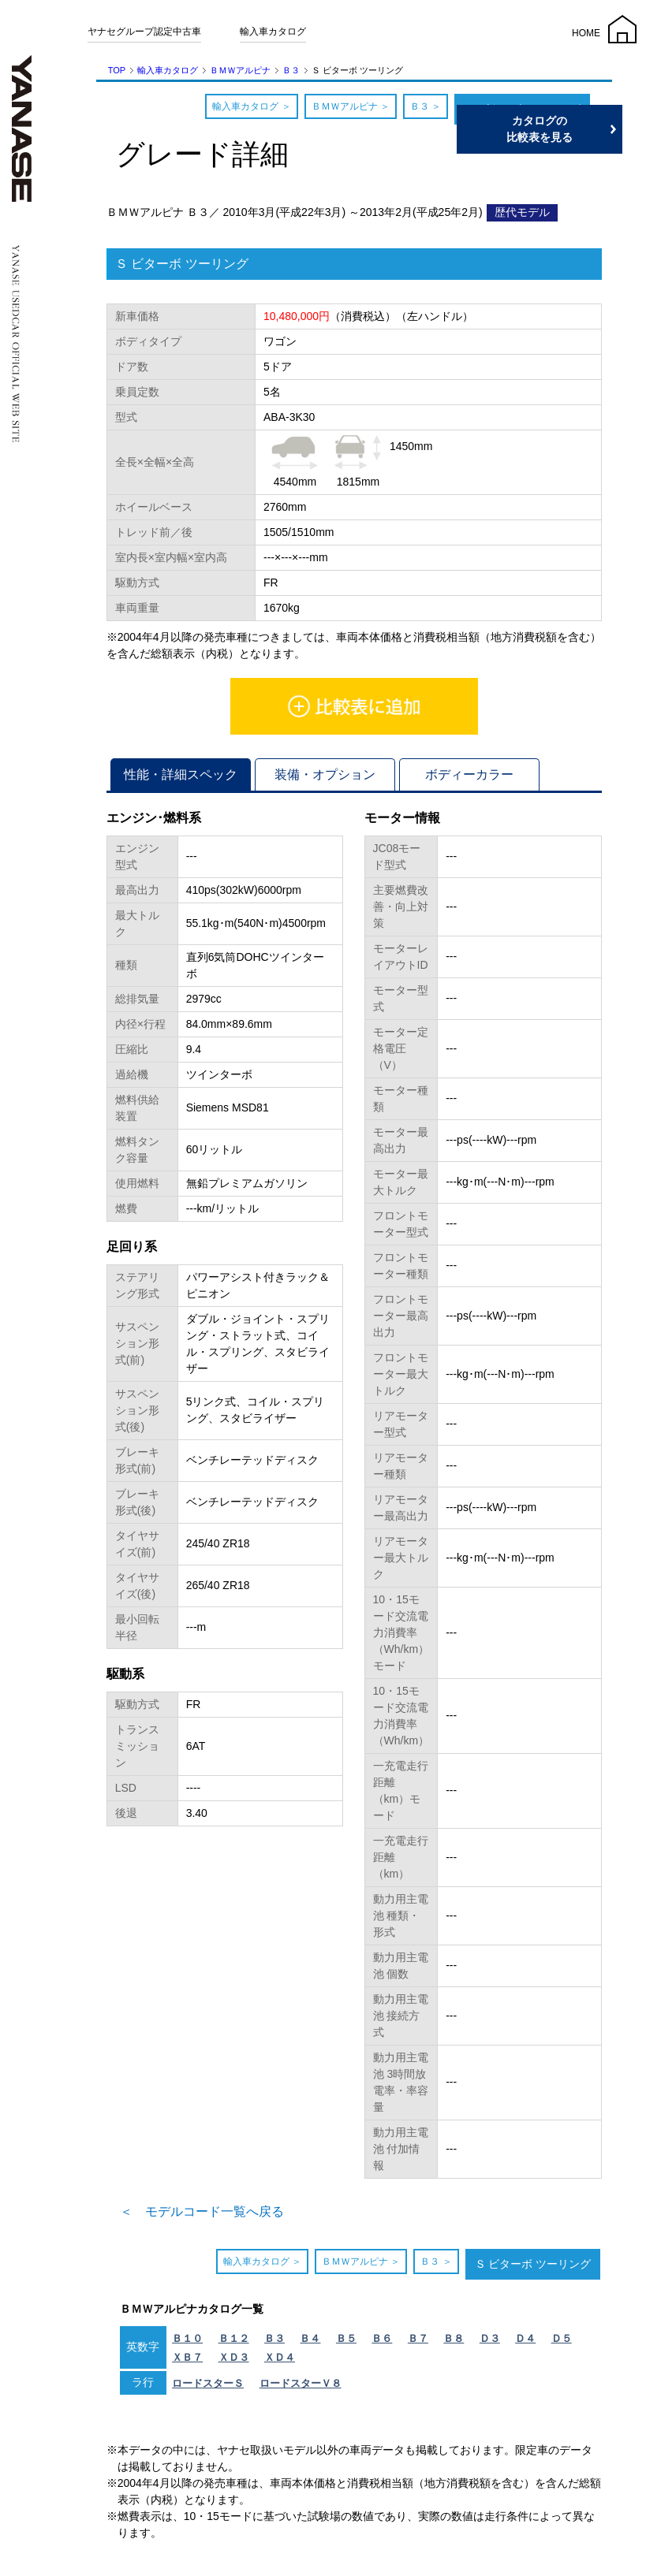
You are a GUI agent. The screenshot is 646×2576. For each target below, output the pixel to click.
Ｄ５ (561, 2338)
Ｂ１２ (233, 2338)
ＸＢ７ (187, 2357)
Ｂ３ (291, 70)
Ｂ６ (382, 2338)
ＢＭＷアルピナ (240, 70)
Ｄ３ (490, 2338)
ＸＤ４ (279, 2357)
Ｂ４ (310, 2338)
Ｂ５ (346, 2338)
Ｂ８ (453, 2338)
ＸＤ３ (233, 2357)
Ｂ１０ (187, 2338)
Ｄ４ (525, 2338)
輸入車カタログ (273, 31)
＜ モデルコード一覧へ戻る (202, 2211)
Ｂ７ (418, 2338)
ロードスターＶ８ (301, 2383)
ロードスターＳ (208, 2383)
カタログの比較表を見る (571, 128)
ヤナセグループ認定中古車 (144, 31)
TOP (116, 70)
